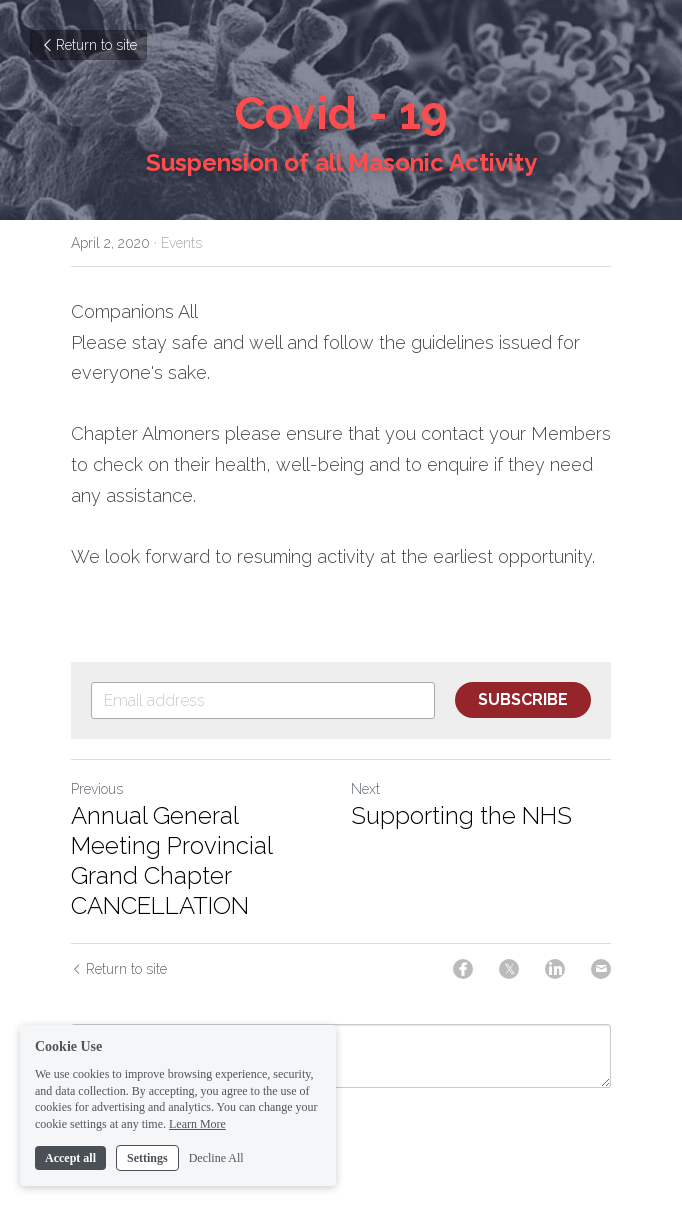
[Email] (601, 969)
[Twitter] (509, 969)
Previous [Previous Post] (97, 789)
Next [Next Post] (365, 789)
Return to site (88, 45)
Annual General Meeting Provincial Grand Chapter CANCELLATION (171, 860)
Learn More (197, 1149)
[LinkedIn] (555, 969)
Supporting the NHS (461, 815)
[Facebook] (463, 969)
